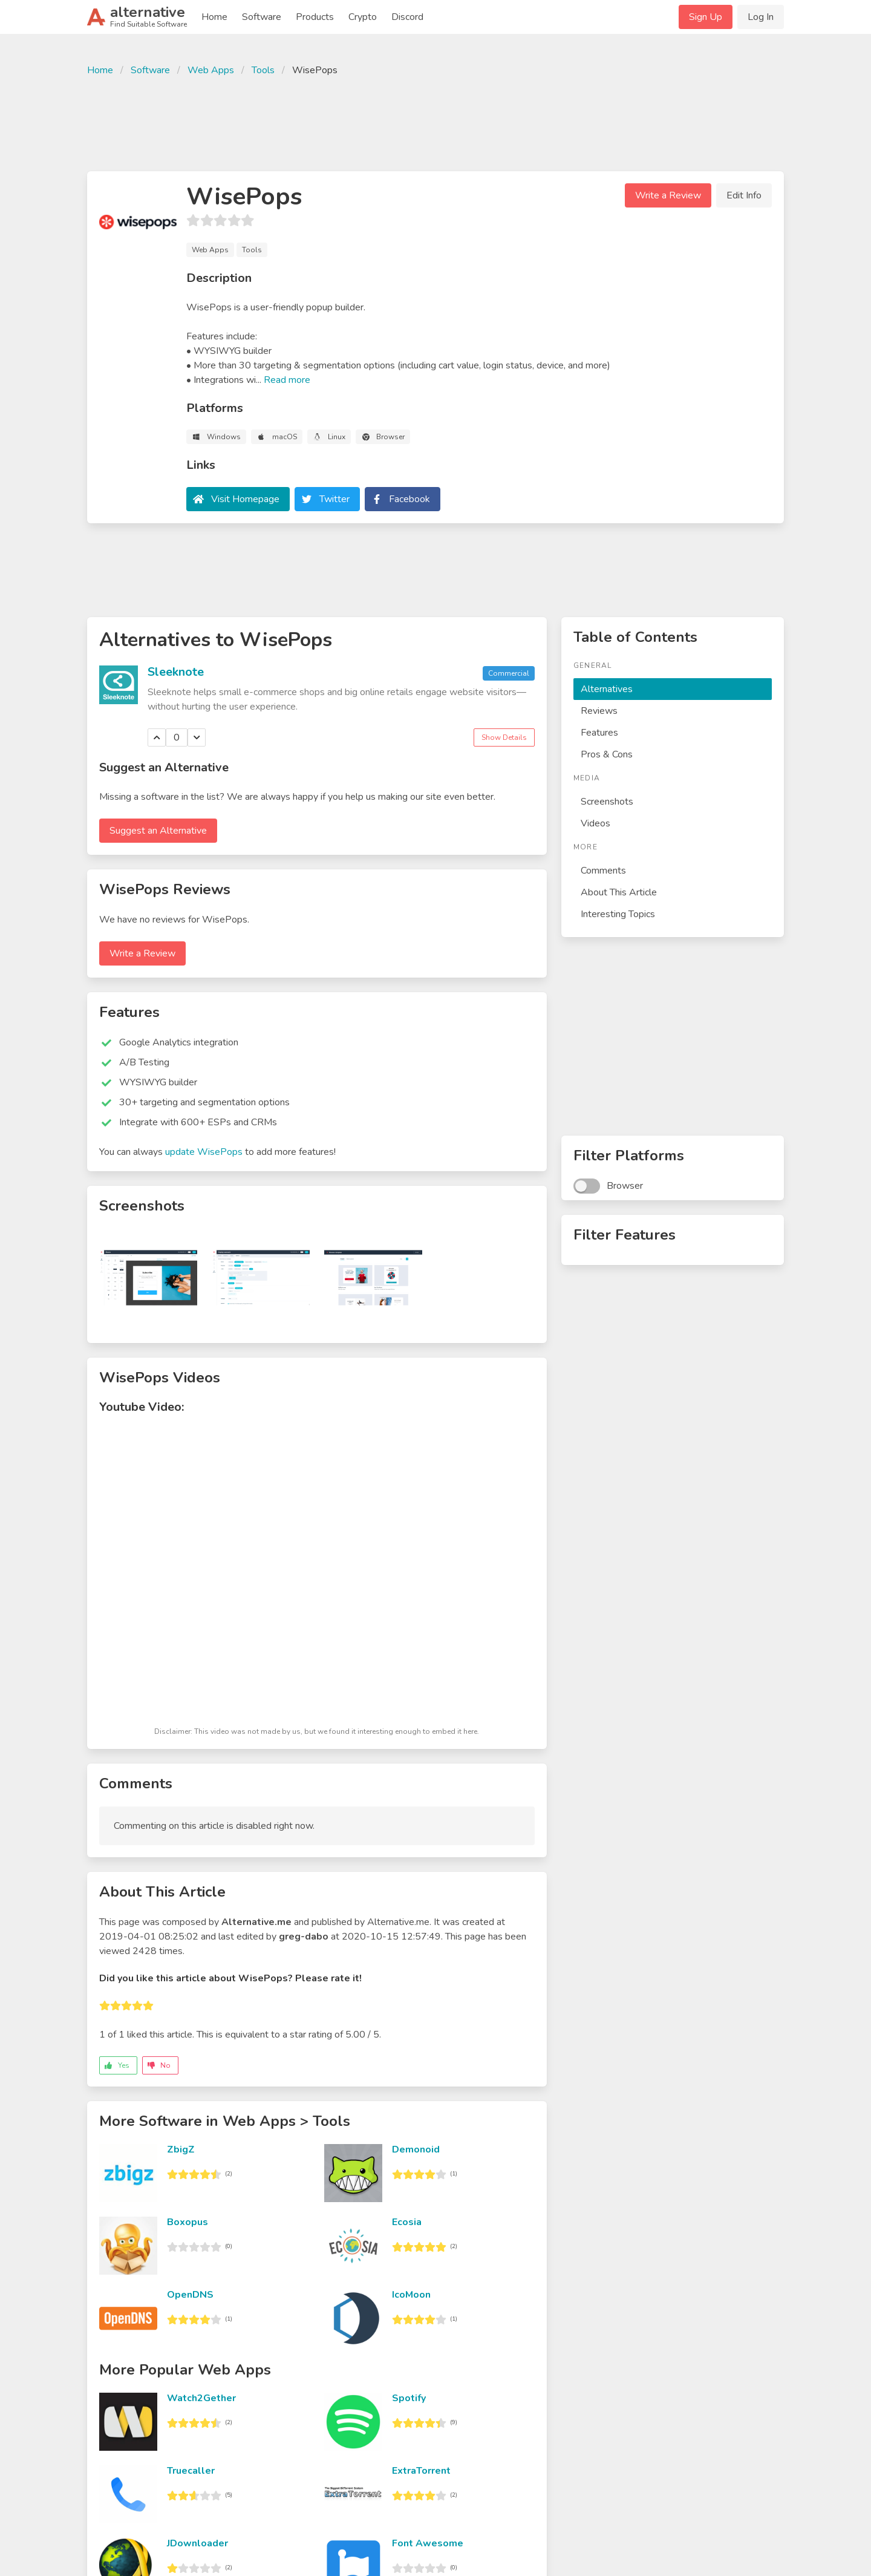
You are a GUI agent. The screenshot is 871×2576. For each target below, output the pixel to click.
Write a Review (668, 195)
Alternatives (607, 689)
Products (315, 17)
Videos (595, 823)
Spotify (409, 2398)
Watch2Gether (201, 2398)
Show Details (504, 737)
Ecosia (407, 2222)
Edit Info (744, 195)
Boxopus (187, 2222)
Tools (263, 70)
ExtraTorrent (421, 2470)
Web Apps (211, 70)
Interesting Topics (618, 914)
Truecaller (191, 2470)
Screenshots (607, 801)
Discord (407, 17)
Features (599, 732)
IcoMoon (411, 2294)
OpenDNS (190, 2294)
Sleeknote (176, 672)
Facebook (409, 499)
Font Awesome (427, 2543)
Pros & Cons (607, 754)
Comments (603, 870)
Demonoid (416, 2149)
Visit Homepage (245, 499)
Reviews (599, 711)
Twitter (334, 499)
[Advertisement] (435, 122)
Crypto (362, 17)
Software (261, 17)
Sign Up (705, 17)
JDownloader (197, 2543)
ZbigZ (181, 2149)
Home (214, 17)
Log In (761, 17)
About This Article (619, 892)
